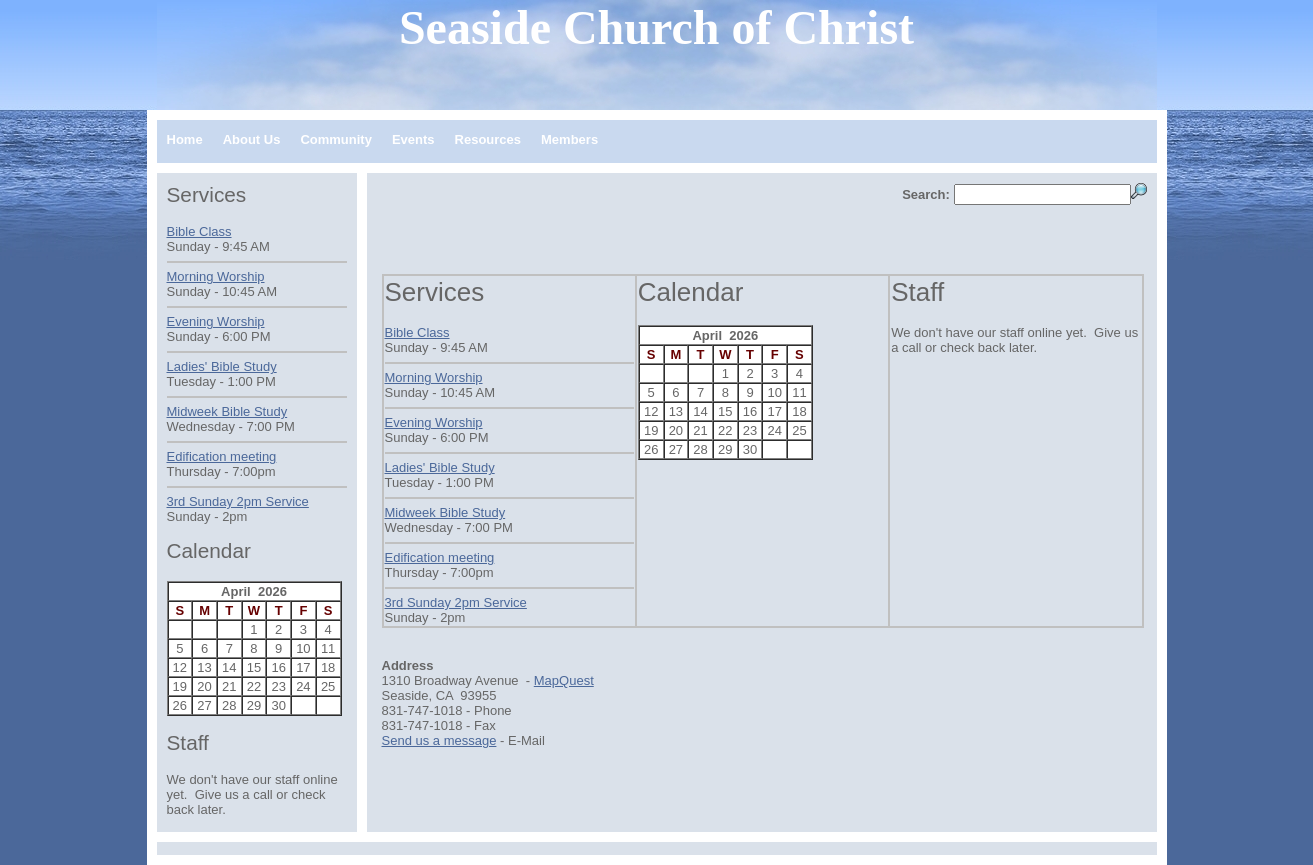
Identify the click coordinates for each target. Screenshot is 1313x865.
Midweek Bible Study (445, 512)
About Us (252, 139)
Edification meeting (440, 557)
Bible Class (417, 332)
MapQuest (564, 680)
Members (569, 139)
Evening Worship (434, 422)
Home (185, 139)
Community (336, 139)
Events (413, 139)
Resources (488, 139)
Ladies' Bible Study (440, 467)
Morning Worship (434, 377)
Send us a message (439, 740)
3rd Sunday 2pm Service (456, 602)
